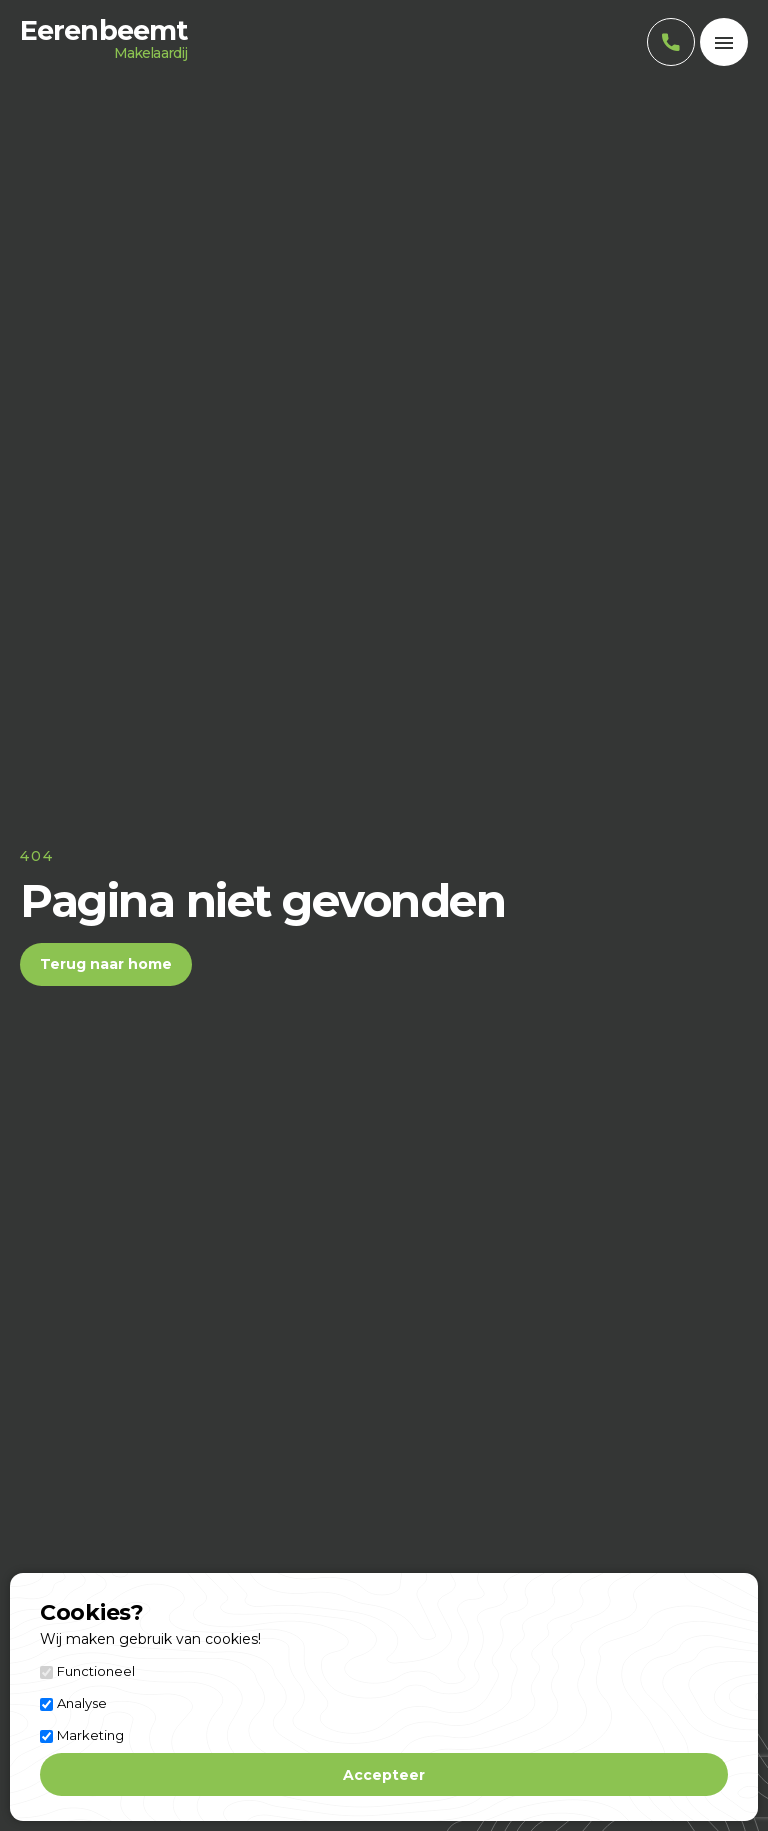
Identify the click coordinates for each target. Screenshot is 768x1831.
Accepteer (384, 1775)
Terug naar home (106, 964)
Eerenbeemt (103, 42)
